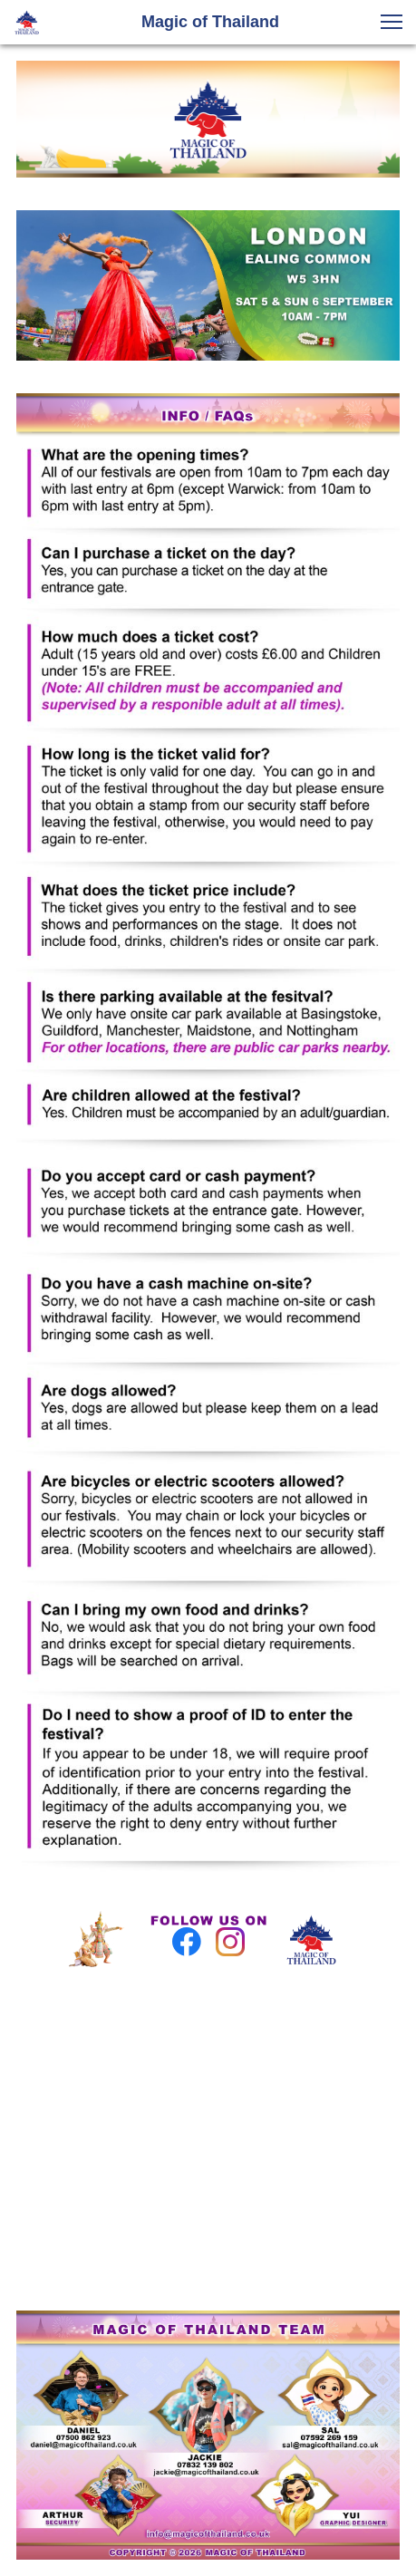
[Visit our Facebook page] (186, 1941)
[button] (391, 21)
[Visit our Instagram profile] (230, 1941)
